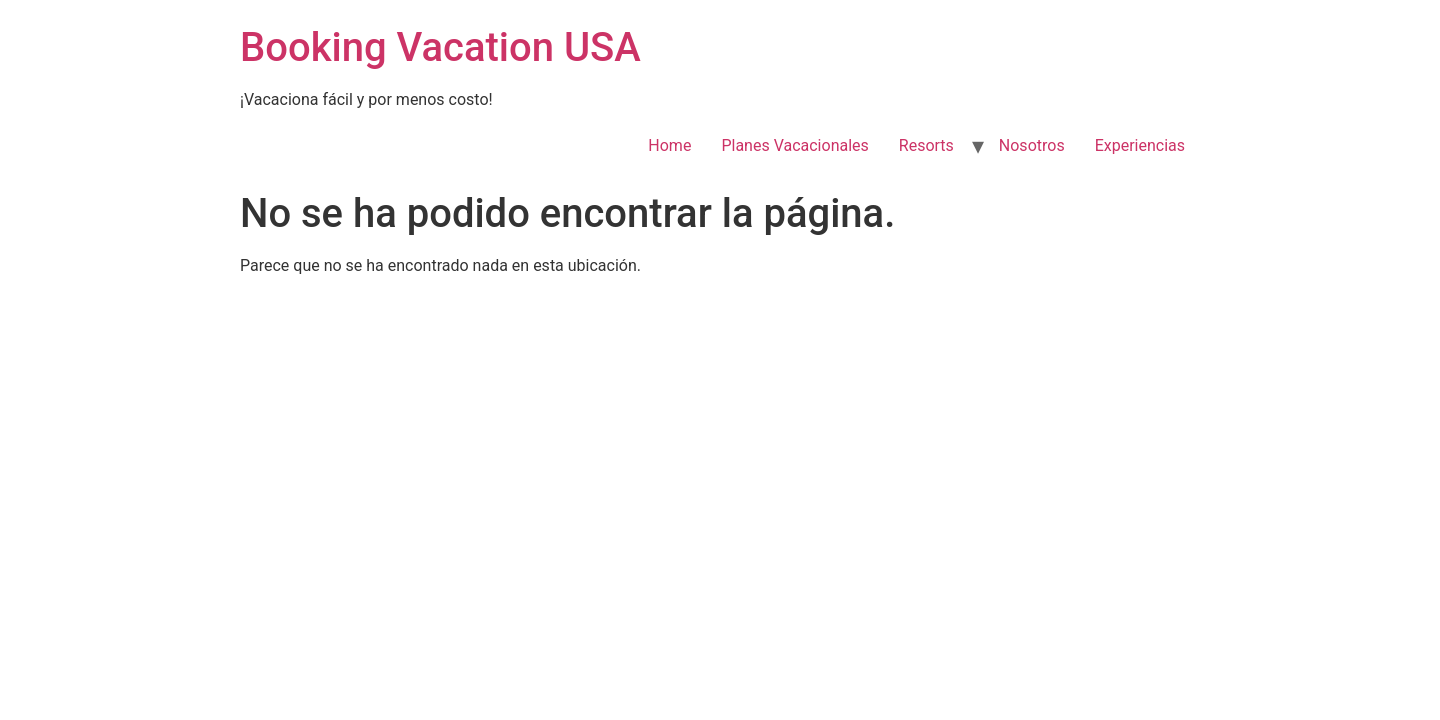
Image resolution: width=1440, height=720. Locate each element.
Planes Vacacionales (794, 145)
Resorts (926, 145)
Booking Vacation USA (440, 47)
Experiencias (1140, 145)
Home (669, 145)
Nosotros (1032, 145)
